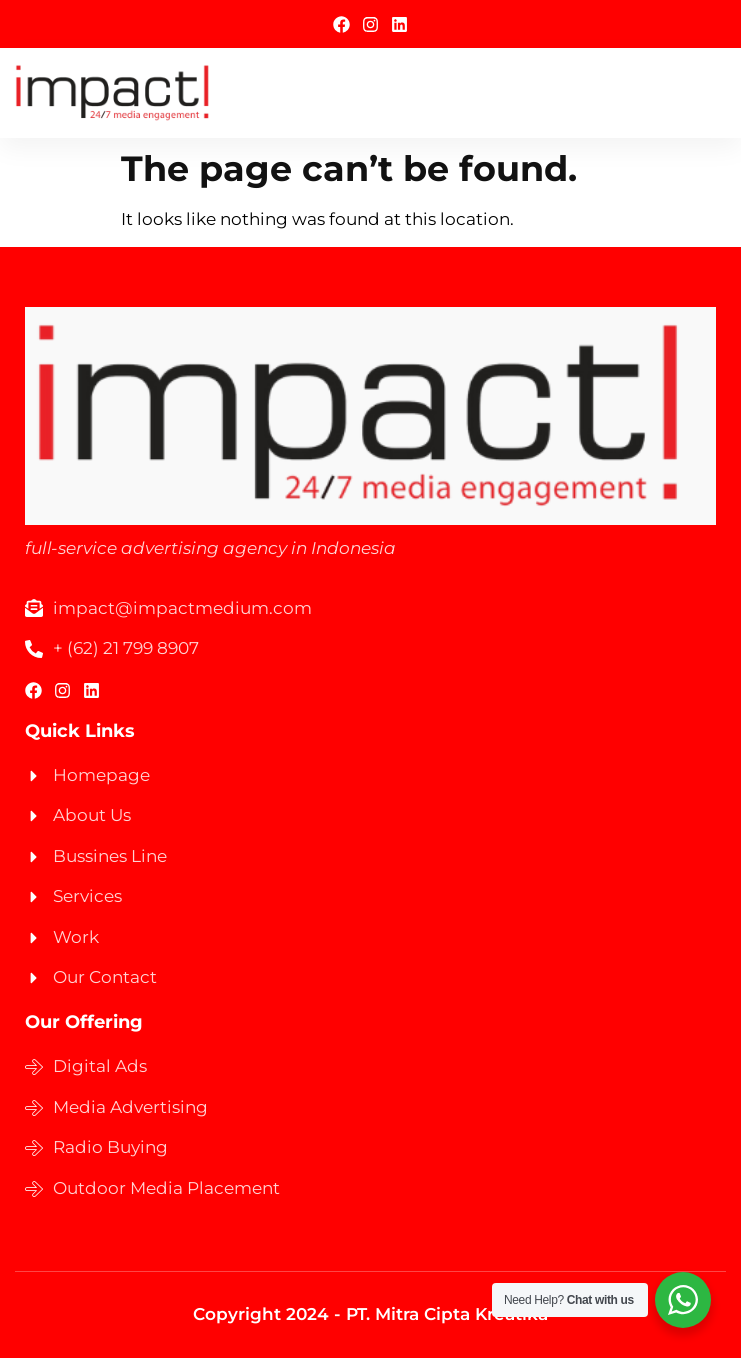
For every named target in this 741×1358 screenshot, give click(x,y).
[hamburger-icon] (703, 92)
